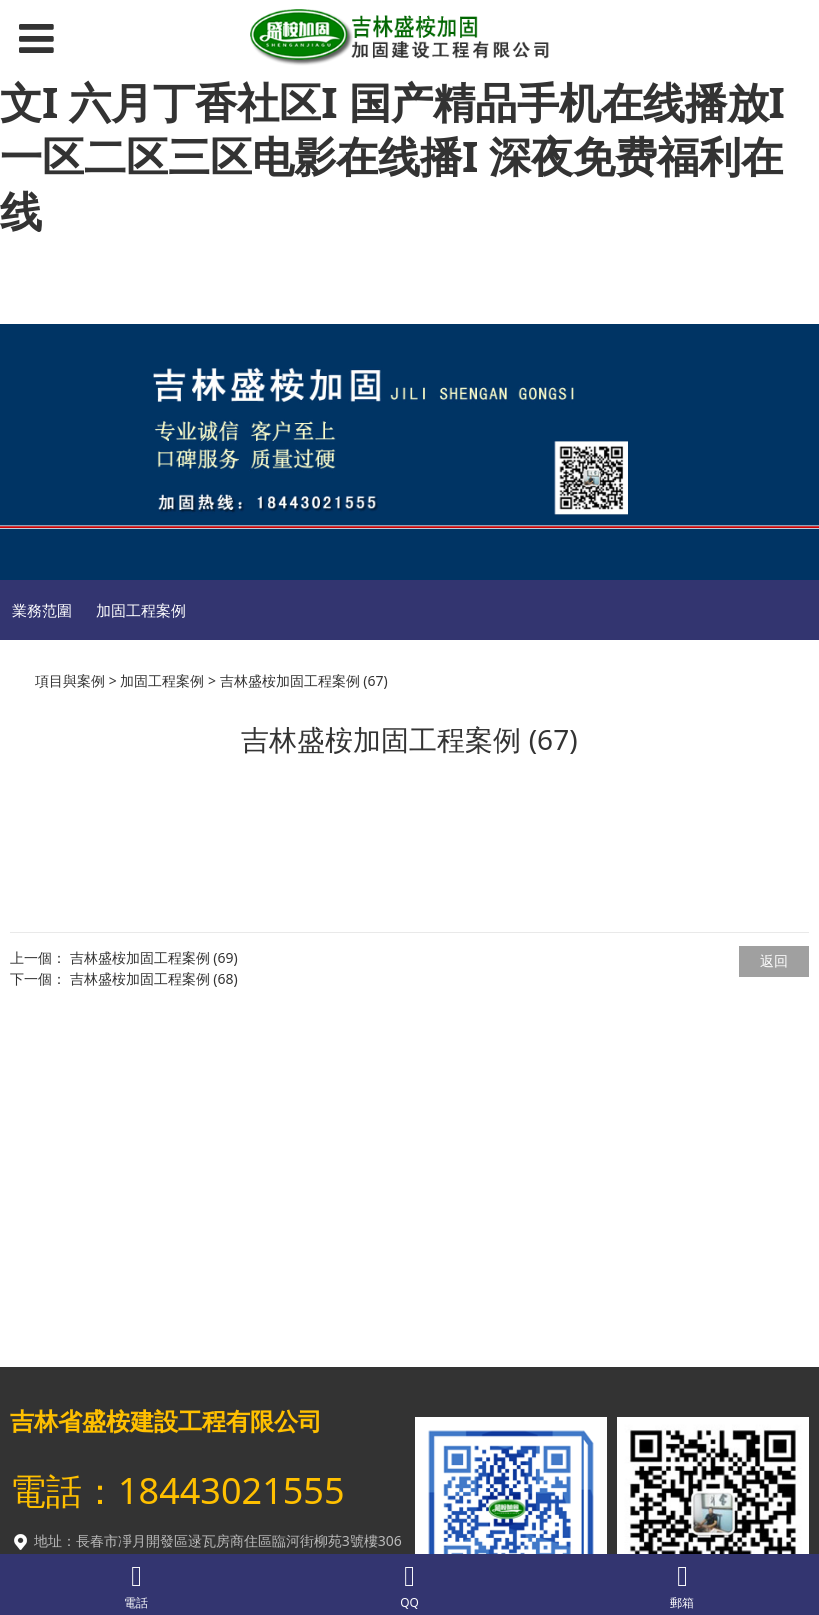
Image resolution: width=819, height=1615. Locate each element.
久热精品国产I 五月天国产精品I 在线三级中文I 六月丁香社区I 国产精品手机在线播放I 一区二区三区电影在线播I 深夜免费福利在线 (405, 128)
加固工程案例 (141, 610)
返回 (774, 960)
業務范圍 (42, 610)
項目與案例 (70, 680)
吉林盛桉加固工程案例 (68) (154, 978)
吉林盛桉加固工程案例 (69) (154, 957)
